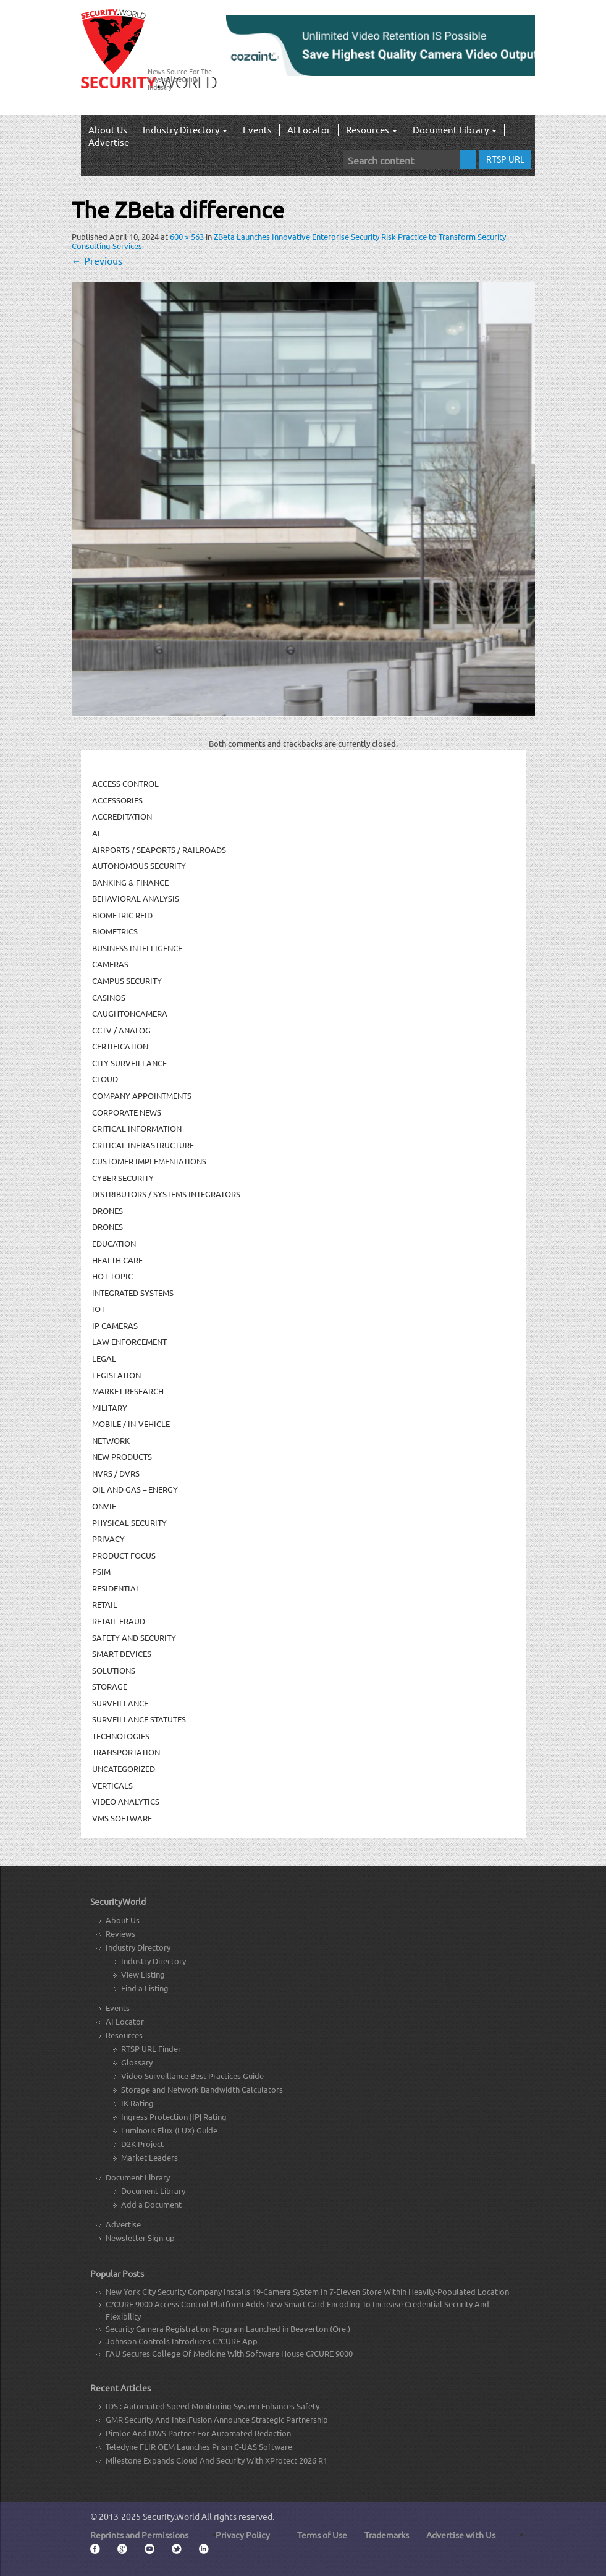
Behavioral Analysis (135, 898)
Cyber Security (123, 1177)
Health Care (117, 1260)
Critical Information (137, 1128)
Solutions (113, 1670)
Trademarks (386, 2534)
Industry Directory (185, 129)
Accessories (117, 800)
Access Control (125, 783)
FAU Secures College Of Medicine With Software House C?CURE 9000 (229, 2353)
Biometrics (115, 931)
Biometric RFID (122, 915)
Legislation (116, 1375)
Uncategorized (123, 1768)
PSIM (101, 1571)
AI (96, 833)
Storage (109, 1686)
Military (109, 1407)
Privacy (108, 1538)
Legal (104, 1358)
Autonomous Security (139, 865)
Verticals (112, 1785)
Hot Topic (112, 1276)
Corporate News (126, 1112)
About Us (107, 129)
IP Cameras (115, 1325)
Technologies (120, 1736)
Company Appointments (141, 1095)
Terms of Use (322, 2534)
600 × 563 (187, 236)
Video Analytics (125, 1801)
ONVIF (104, 1506)
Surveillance (120, 1703)
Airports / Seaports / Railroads (159, 849)
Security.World (171, 2516)
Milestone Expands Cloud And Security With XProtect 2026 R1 (216, 2460)
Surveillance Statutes (139, 1719)
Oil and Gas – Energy (135, 1489)
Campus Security (127, 980)
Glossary (137, 2062)
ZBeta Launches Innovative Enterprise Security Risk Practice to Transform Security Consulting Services (289, 241)
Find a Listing (145, 1988)
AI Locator (308, 129)
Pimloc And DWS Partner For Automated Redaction (198, 2433)
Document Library (455, 129)
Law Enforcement (129, 1341)
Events (257, 129)
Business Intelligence (137, 948)
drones (107, 1226)
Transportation (126, 1752)
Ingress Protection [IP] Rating (174, 2116)
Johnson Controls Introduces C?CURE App (182, 2341)
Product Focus (124, 1555)
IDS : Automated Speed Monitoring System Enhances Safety (212, 2405)
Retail (104, 1604)
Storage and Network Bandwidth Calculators (202, 2089)
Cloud (105, 1079)
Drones (107, 1210)
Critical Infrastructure (143, 1145)
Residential (116, 1588)
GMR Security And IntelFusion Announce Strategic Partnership (217, 2419)
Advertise (108, 142)
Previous (97, 260)
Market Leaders (149, 2157)
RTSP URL (505, 158)
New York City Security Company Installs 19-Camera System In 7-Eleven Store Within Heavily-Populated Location (307, 2291)
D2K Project (142, 2143)
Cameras (110, 964)
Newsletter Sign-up (140, 2237)
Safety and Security (134, 1637)
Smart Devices (121, 1653)
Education (114, 1243)
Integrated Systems (133, 1292)
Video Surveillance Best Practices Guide (192, 2075)
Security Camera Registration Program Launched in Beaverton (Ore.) (228, 2328)
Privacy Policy (243, 2534)
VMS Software (122, 1818)
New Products (122, 1456)
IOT (98, 1308)
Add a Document (151, 2204)
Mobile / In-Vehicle (131, 1423)
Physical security (129, 1522)
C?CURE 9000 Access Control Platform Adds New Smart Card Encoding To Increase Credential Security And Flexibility (297, 2309)
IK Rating (137, 2103)
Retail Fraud (118, 1621)
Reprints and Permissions (139, 2534)
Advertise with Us (460, 2534)
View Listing (143, 1974)
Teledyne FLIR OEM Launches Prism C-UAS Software (199, 2446)
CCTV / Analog (121, 1030)
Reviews (120, 1933)
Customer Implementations (149, 1161)
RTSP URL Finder (151, 2048)
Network (111, 1440)
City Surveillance (129, 1062)
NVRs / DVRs (116, 1473)
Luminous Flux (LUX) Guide (169, 2130)
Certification (120, 1046)
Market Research (128, 1391)
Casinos (108, 997)
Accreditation (122, 816)
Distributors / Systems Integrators (166, 1193)
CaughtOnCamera (129, 1013)
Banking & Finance (130, 882)
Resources (371, 129)
